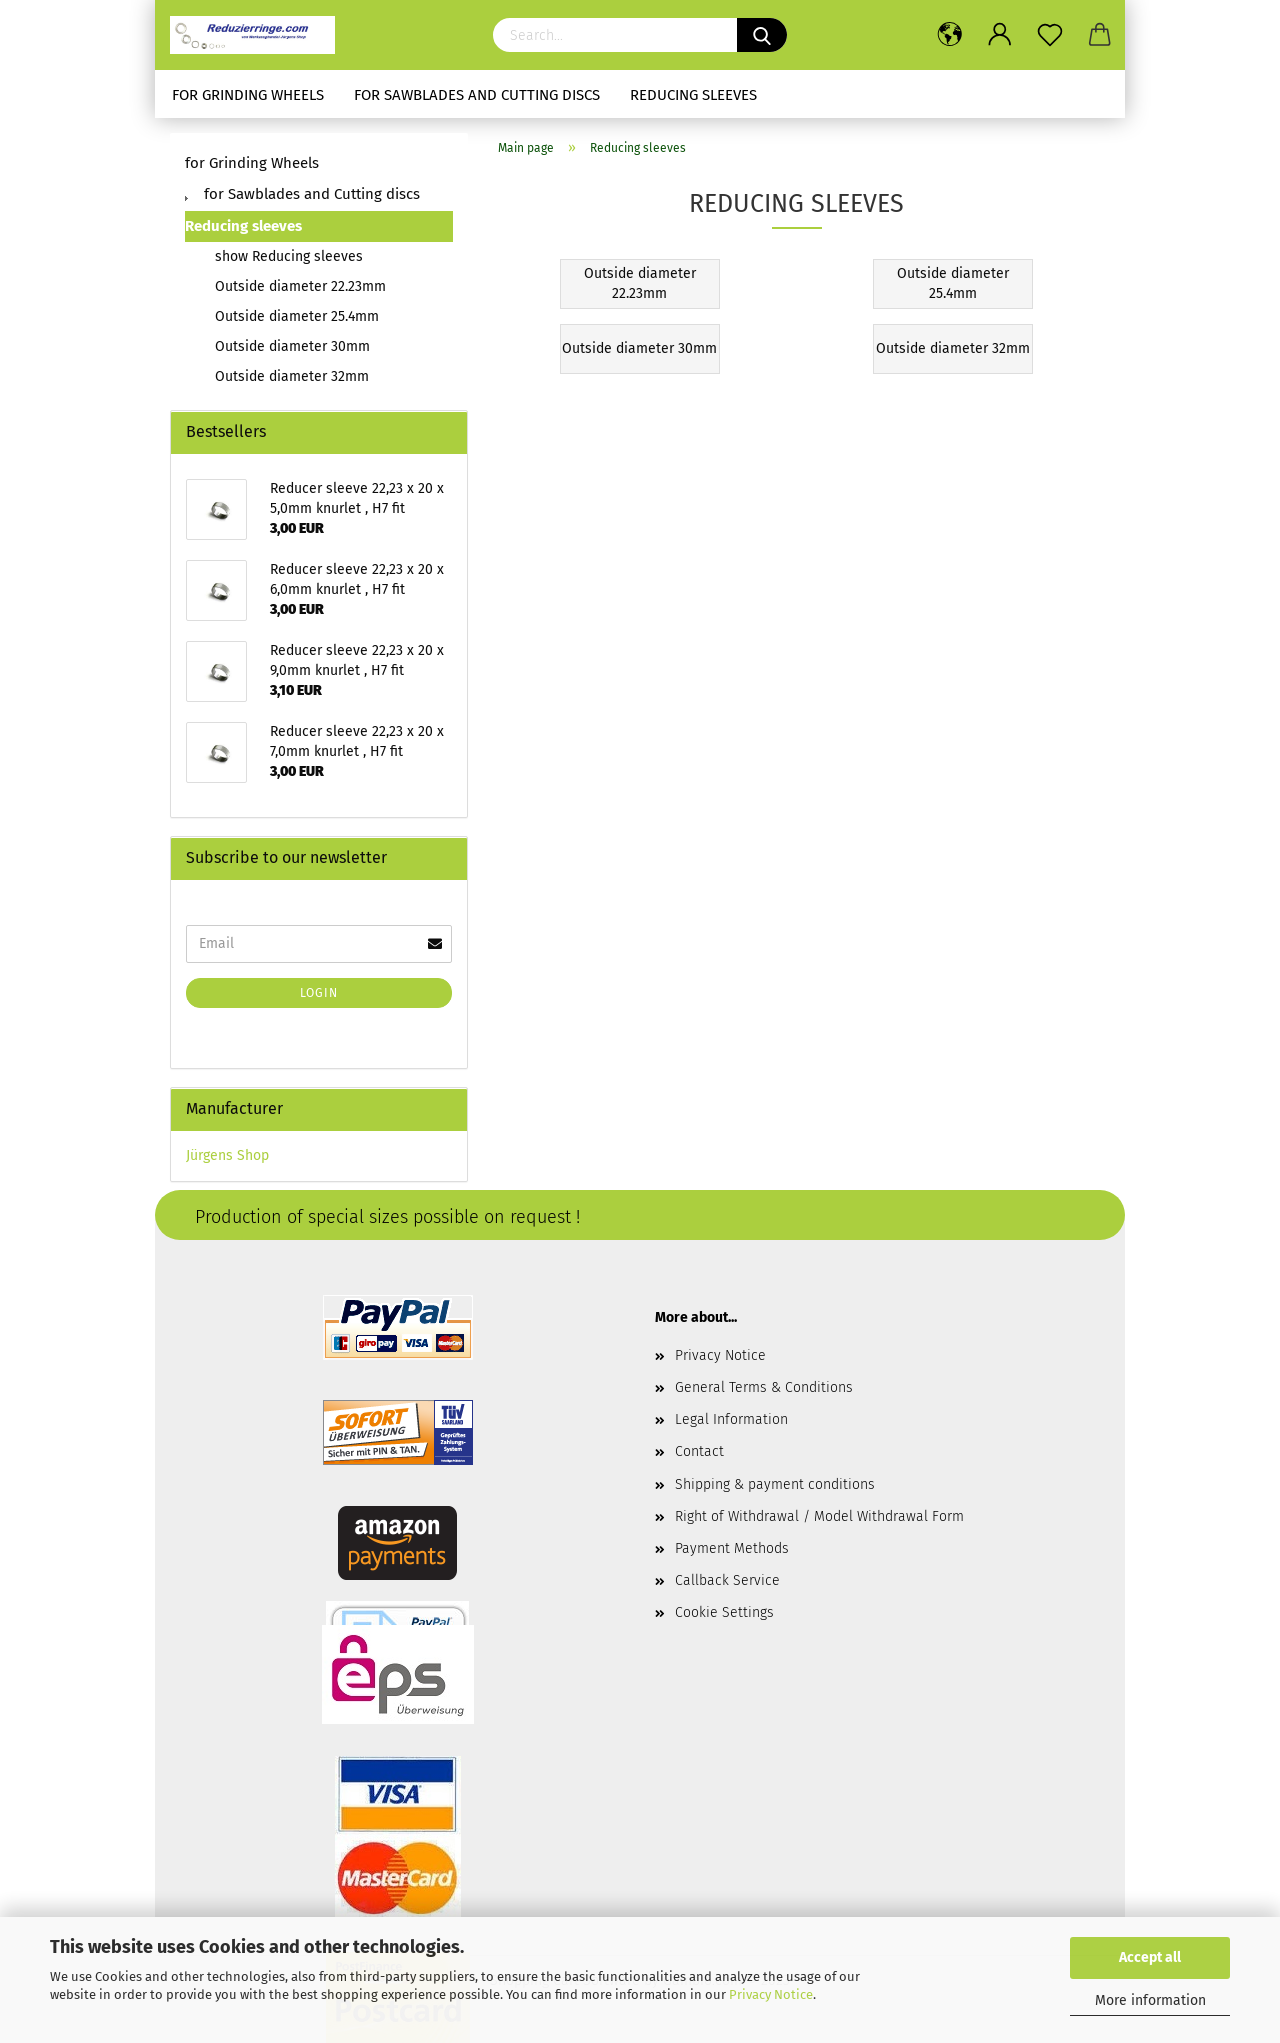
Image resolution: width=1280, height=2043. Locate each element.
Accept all (1150, 1957)
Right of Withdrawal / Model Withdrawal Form (819, 1516)
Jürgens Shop (227, 1155)
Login (319, 993)
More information (1150, 2000)
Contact (699, 1451)
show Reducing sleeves (289, 256)
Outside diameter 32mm (292, 376)
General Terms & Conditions (764, 1387)
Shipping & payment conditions (775, 1484)
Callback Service (727, 1580)
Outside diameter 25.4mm (297, 316)
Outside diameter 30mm (292, 346)
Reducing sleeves (693, 95)
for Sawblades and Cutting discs (477, 95)
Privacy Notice (771, 1994)
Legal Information (731, 1419)
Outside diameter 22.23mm (300, 286)
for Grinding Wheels (248, 95)
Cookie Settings (724, 1612)
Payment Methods (732, 1548)
